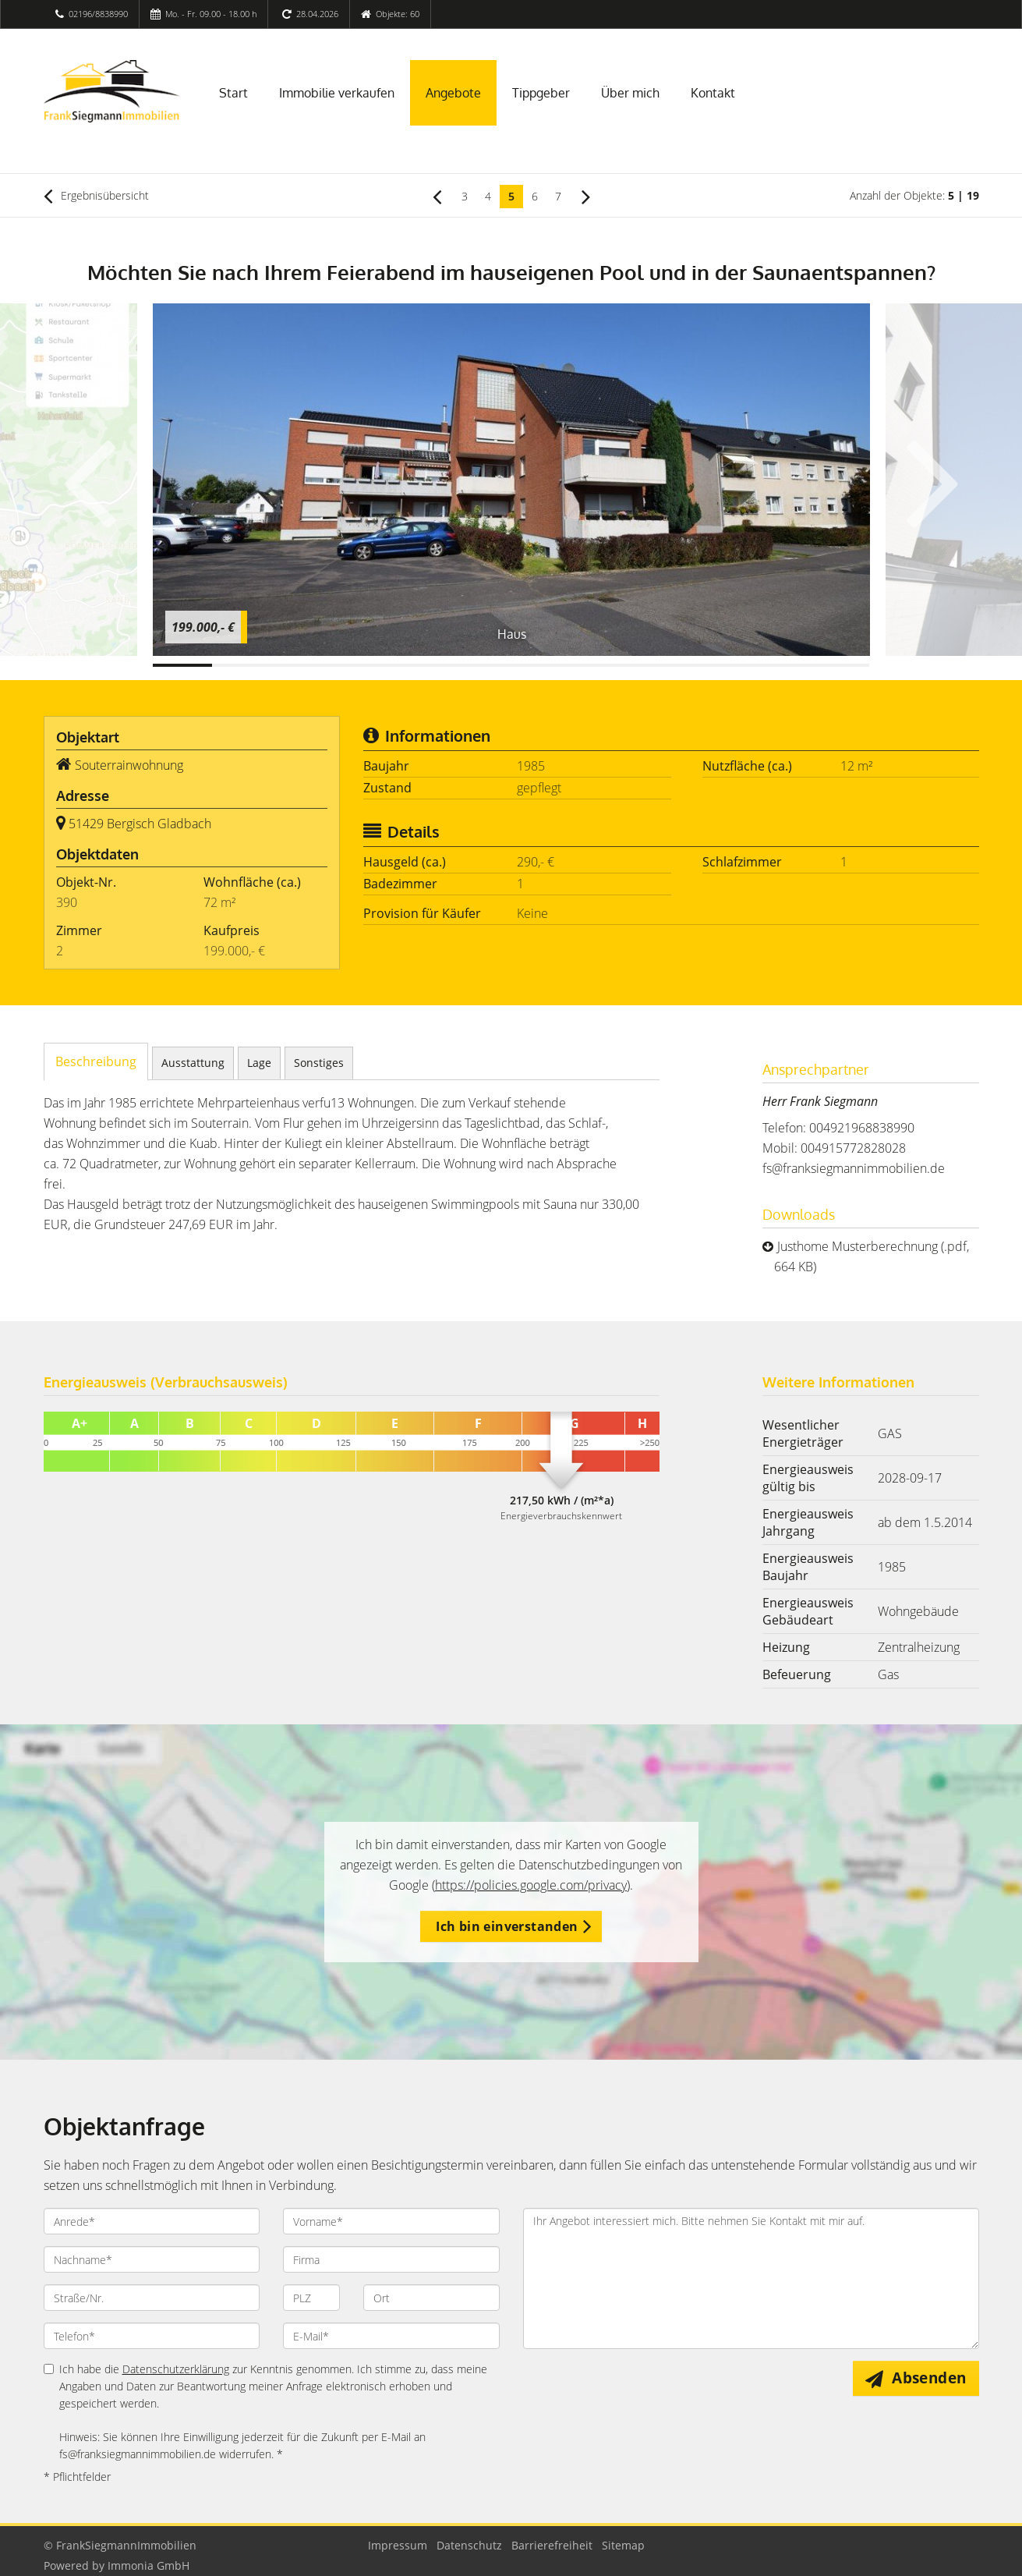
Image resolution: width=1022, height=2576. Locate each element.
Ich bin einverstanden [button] (507, 1926)
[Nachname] (152, 2259)
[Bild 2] (242, 665)
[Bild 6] (481, 665)
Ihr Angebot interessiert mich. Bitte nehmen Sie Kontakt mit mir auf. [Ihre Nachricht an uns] (751, 2278)
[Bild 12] (840, 665)
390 (66, 902)
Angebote (453, 93)
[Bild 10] (720, 665)
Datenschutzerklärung (175, 2369)
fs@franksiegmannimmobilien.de (853, 1168)
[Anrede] (152, 2221)
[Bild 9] (661, 665)
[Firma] (391, 2259)
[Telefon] (152, 2336)
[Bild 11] (780, 665)
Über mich (630, 93)
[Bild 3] (302, 665)
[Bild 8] (601, 665)
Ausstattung (193, 1062)
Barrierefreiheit (551, 2545)
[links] (437, 195)
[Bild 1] (183, 665)
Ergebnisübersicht (96, 195)
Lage (259, 1062)
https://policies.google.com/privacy (531, 1885)
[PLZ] (311, 2297)
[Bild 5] (421, 665)
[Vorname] (391, 2221)
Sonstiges (319, 1062)
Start (233, 93)
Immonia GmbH (148, 2565)
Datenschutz (469, 2545)
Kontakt (713, 93)
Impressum (397, 2545)
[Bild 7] (541, 665)
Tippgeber (541, 93)
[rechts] (586, 195)
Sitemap (623, 2545)
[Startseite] (112, 91)
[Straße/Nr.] (152, 2297)
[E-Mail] (391, 2336)
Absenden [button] (929, 2378)
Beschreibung (95, 1061)
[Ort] (431, 2297)
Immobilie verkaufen (336, 93)
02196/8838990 (98, 13)
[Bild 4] (361, 665)
